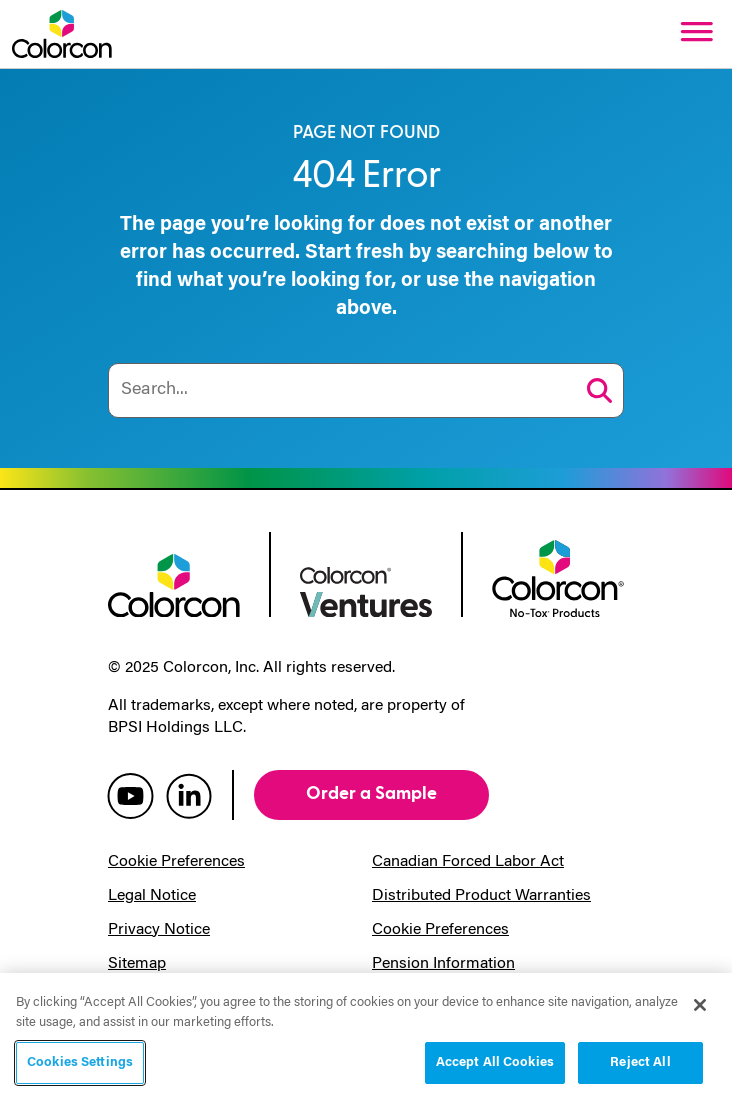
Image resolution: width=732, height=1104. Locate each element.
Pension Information (443, 964)
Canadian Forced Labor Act (468, 862)
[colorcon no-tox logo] (558, 577)
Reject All (640, 1062)
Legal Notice (152, 896)
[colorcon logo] (174, 584)
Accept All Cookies (495, 1062)
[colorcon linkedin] (189, 795)
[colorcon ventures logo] (366, 590)
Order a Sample (371, 793)
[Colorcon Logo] (62, 34)
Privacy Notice (159, 930)
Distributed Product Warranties (481, 896)
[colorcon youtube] (130, 795)
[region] (366, 1038)
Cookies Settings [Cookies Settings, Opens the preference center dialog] (80, 1062)
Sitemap (137, 964)
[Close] (700, 1005)
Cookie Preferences (176, 862)
